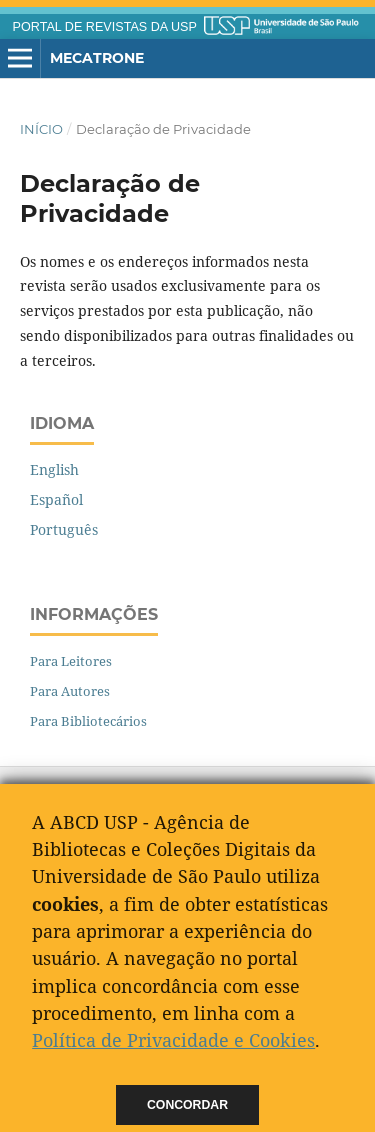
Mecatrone (97, 58)
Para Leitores (71, 661)
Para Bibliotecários (88, 721)
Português (64, 529)
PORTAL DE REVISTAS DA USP (105, 27)
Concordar (187, 1105)
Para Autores (70, 691)
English (54, 469)
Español (56, 499)
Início (41, 129)
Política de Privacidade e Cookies (173, 1040)
